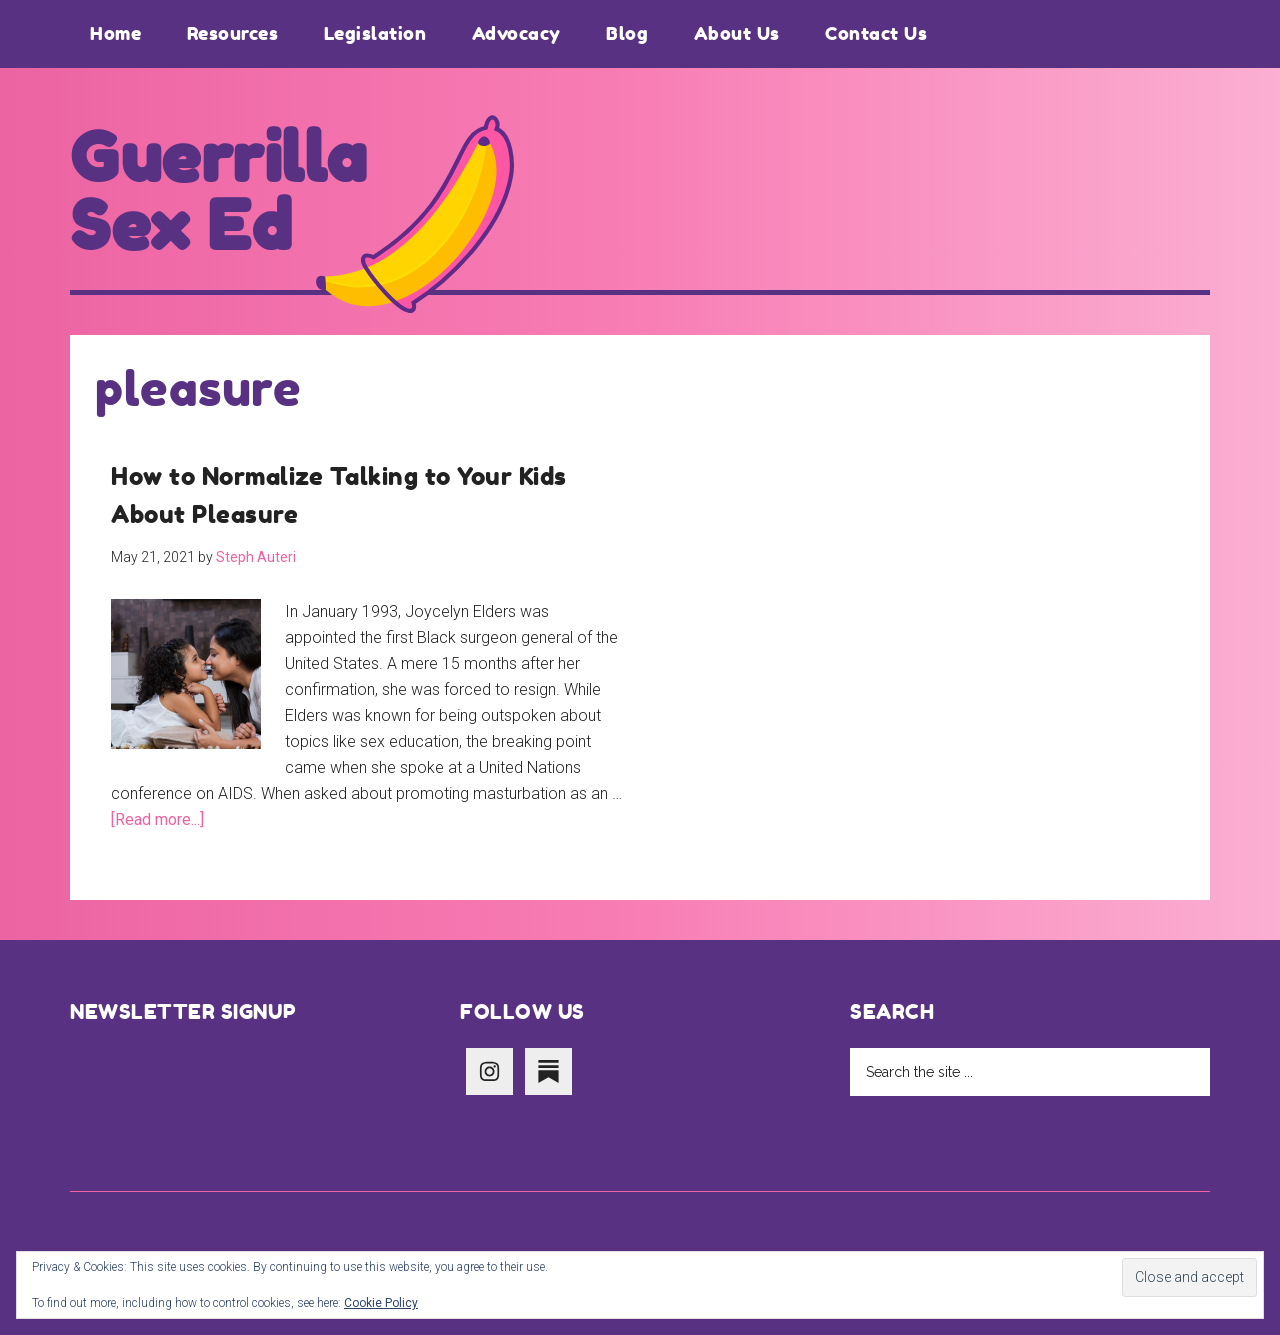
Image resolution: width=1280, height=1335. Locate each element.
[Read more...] (157, 819)
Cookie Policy (381, 1303)
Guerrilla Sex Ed (219, 192)
